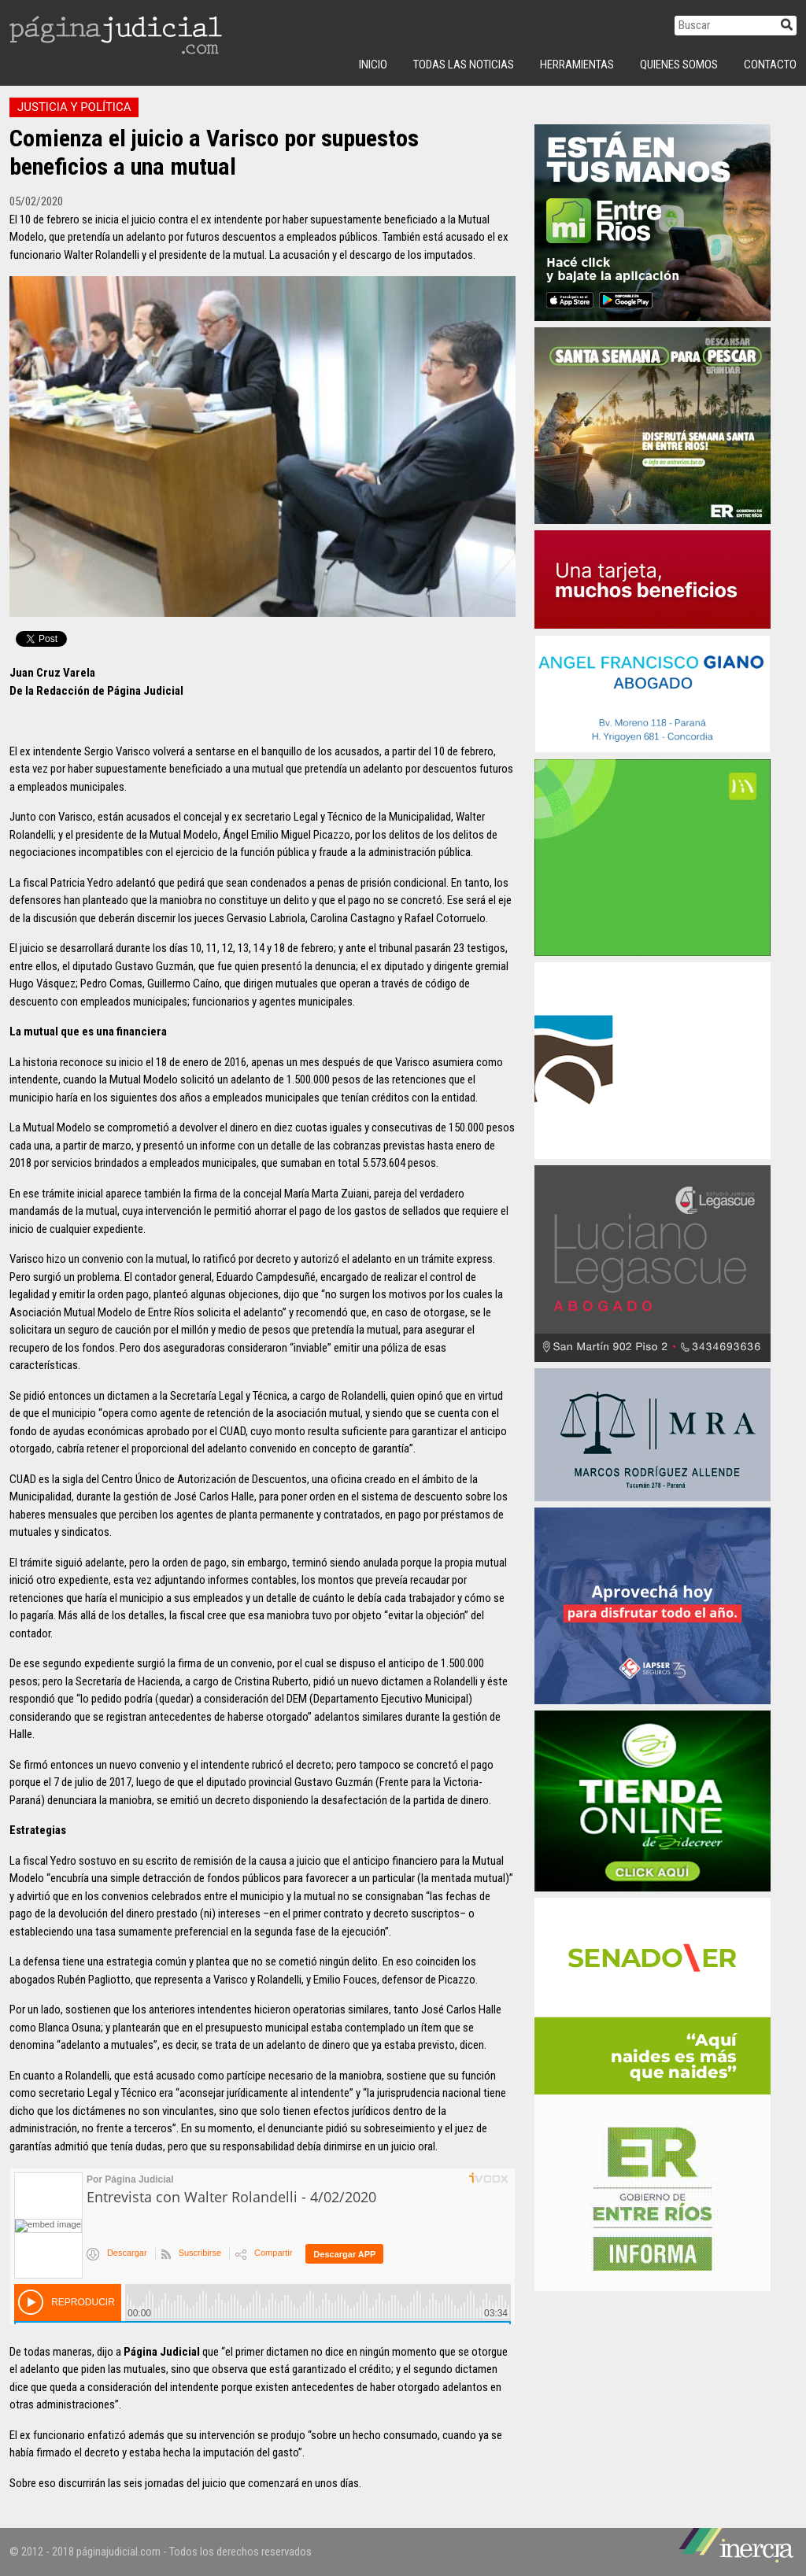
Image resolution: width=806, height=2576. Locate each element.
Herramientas (577, 64)
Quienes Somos (679, 64)
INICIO (373, 64)
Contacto (770, 64)
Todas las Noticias (463, 64)
